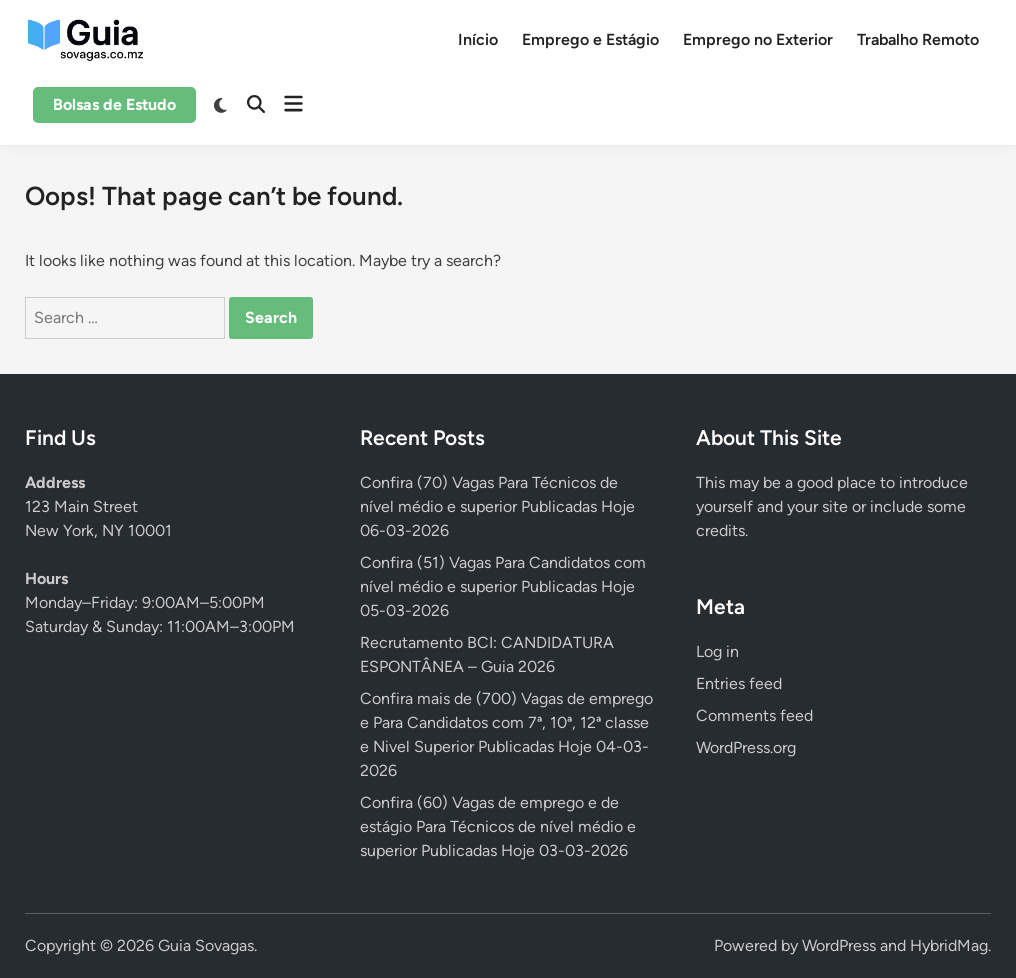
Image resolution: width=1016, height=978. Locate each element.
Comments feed (754, 715)
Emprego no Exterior (758, 39)
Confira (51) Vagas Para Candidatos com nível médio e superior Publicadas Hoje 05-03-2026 (503, 586)
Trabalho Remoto (918, 39)
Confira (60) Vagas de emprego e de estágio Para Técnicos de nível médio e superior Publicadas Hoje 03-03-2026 (498, 826)
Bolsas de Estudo (114, 104)
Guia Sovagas (206, 945)
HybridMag (949, 945)
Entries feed (739, 683)
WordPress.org (746, 747)
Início (478, 39)
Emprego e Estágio (590, 39)
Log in (717, 651)
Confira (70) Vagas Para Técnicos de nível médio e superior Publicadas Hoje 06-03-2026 (497, 506)
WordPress (839, 945)
